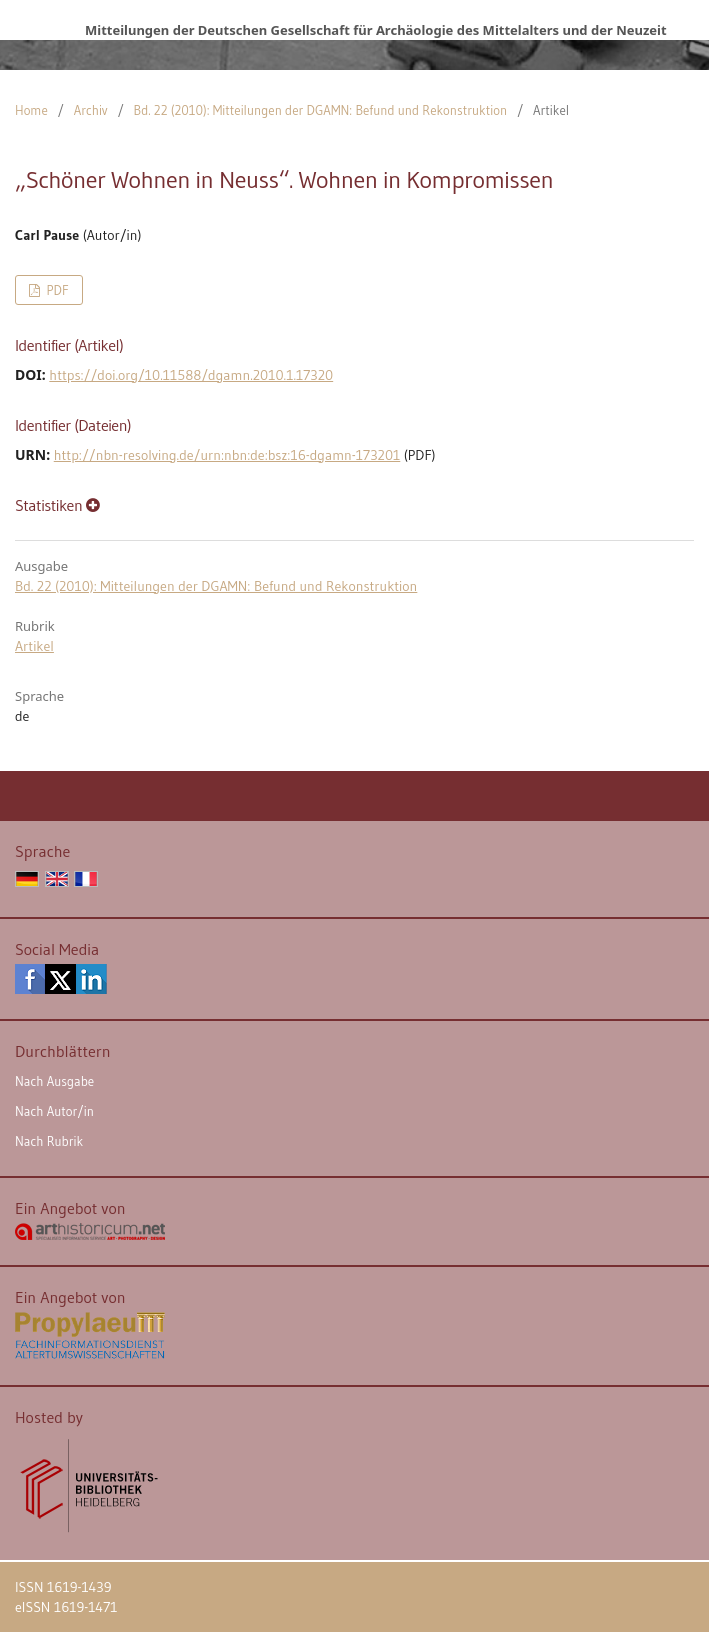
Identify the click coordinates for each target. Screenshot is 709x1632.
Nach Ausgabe (54, 1081)
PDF (55, 290)
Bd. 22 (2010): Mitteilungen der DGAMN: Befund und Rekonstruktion (321, 110)
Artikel (34, 646)
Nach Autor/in (54, 1111)
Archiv (91, 110)
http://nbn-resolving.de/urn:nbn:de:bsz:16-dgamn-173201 (227, 455)
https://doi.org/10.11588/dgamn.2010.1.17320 (191, 375)
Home (31, 110)
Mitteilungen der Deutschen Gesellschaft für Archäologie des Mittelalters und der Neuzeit (376, 30)
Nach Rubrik (49, 1141)
